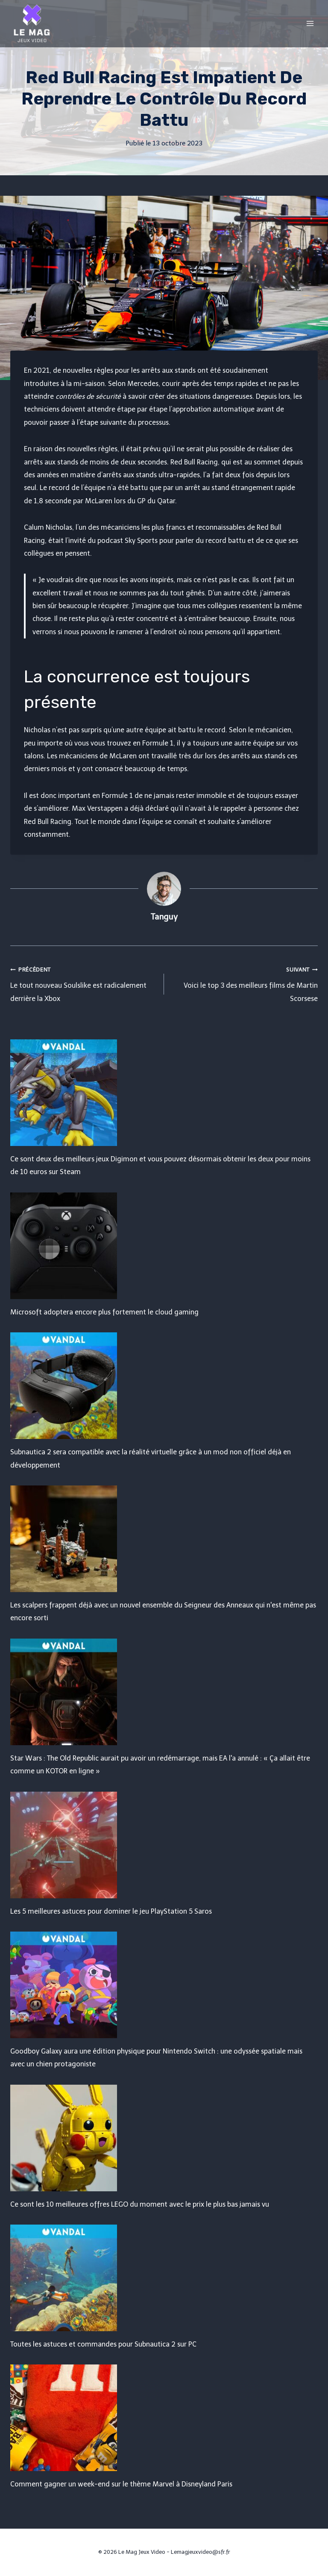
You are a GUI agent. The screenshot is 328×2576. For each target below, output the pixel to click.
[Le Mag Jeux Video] (31, 23)
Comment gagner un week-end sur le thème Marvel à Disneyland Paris (121, 2484)
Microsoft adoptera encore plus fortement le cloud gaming (104, 1312)
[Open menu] (310, 23)
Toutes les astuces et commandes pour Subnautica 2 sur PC (103, 2344)
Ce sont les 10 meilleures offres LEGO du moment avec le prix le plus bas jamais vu (139, 2204)
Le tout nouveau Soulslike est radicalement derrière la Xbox (83, 983)
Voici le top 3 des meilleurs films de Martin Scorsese (244, 983)
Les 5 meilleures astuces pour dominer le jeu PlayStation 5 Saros (111, 1911)
